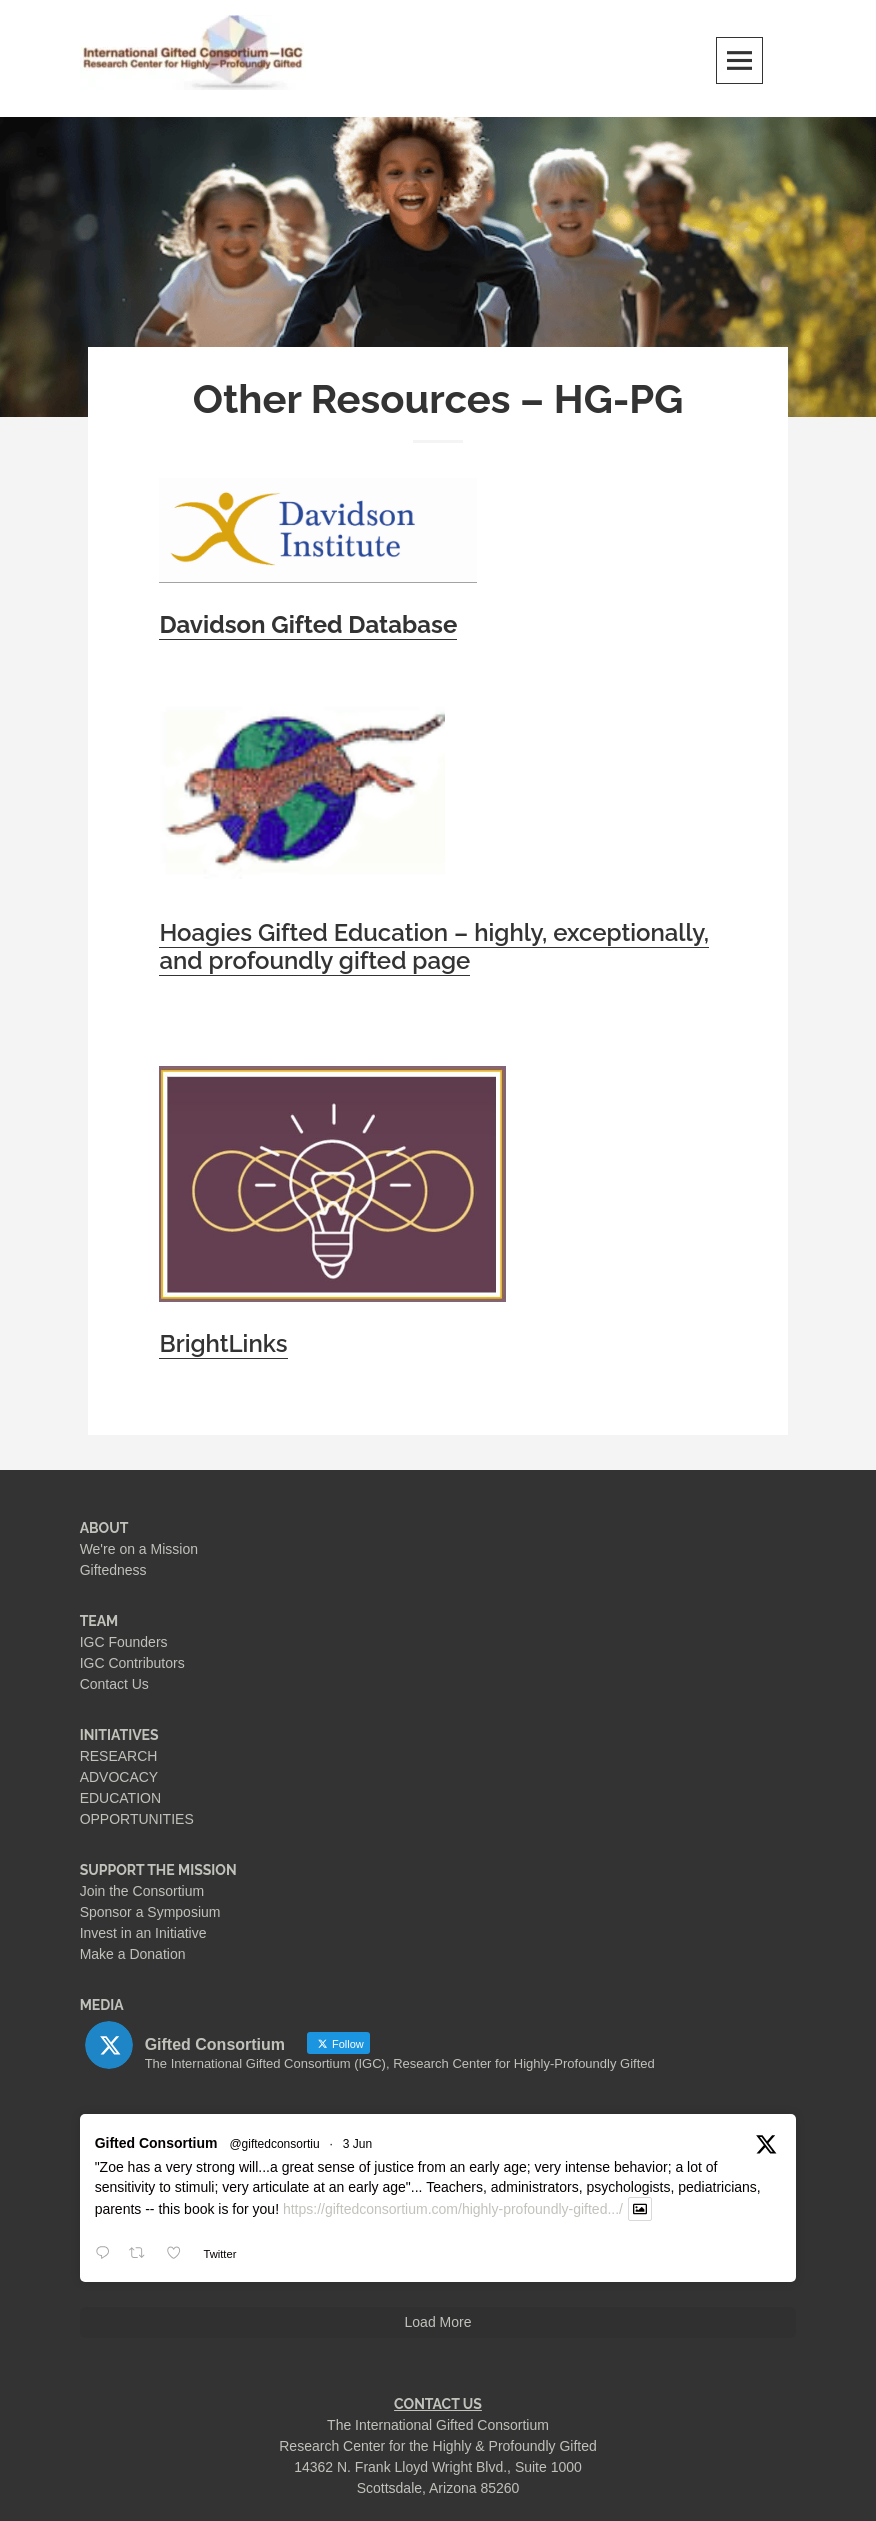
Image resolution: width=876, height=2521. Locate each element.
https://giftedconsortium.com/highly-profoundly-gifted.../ (453, 2210)
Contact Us (114, 1684)
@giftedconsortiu (274, 2144)
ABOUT (104, 1528)
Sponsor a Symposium (150, 1912)
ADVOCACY (119, 1777)
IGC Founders (124, 1642)
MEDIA (102, 2005)
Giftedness (113, 1570)
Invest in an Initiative (143, 1933)
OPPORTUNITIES (137, 1819)
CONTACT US (438, 2405)
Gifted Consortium (156, 2143)
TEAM (99, 1621)
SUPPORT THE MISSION (158, 1870)
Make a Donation (133, 1954)
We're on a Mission (139, 1549)
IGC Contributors (132, 1663)
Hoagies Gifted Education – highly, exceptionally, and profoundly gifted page (434, 946)
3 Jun (357, 2144)
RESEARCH (119, 1756)
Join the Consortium (142, 1891)
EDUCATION (120, 1798)
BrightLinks (223, 1344)
